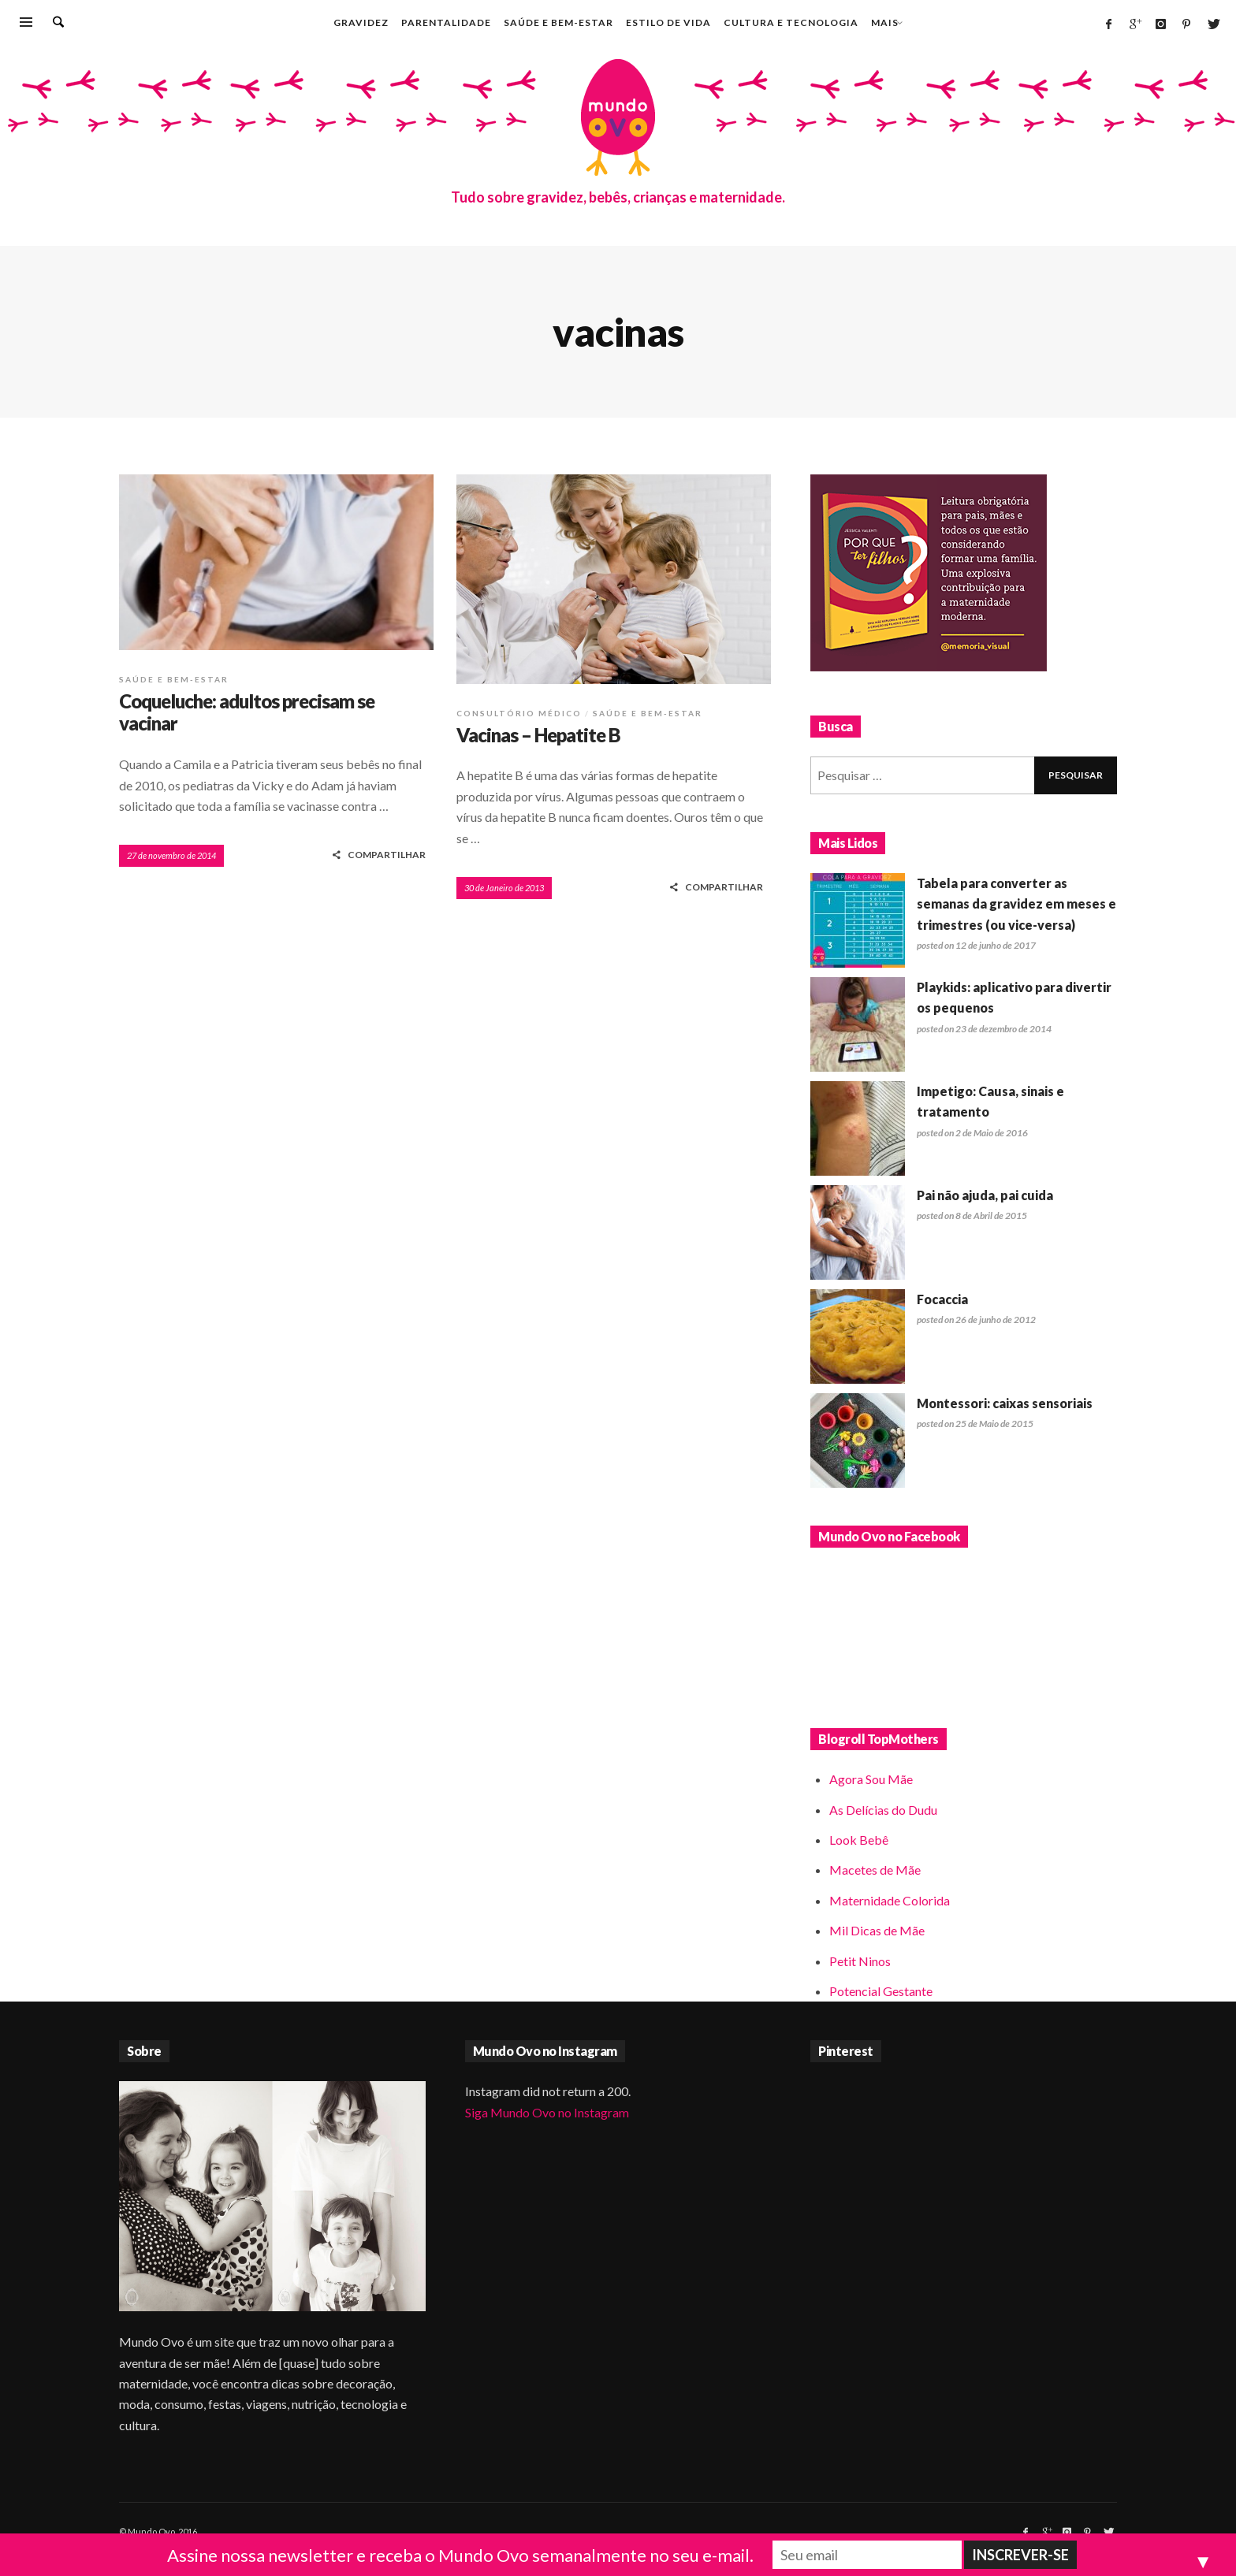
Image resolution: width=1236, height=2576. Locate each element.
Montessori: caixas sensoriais (1005, 1403)
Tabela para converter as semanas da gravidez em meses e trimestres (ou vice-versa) (1016, 903)
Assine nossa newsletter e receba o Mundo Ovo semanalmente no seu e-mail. (460, 2555)
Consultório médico (519, 713)
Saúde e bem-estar (174, 679)
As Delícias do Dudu (883, 1809)
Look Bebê (858, 1839)
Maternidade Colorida (889, 1900)
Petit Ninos (860, 1960)
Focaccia (942, 1299)
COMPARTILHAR (378, 855)
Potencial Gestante (881, 1990)
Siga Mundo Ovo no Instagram (547, 2112)
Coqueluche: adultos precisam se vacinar (246, 712)
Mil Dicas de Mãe (877, 1930)
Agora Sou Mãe (871, 1778)
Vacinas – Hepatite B (538, 734)
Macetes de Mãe (875, 1869)
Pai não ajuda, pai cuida (985, 1195)
